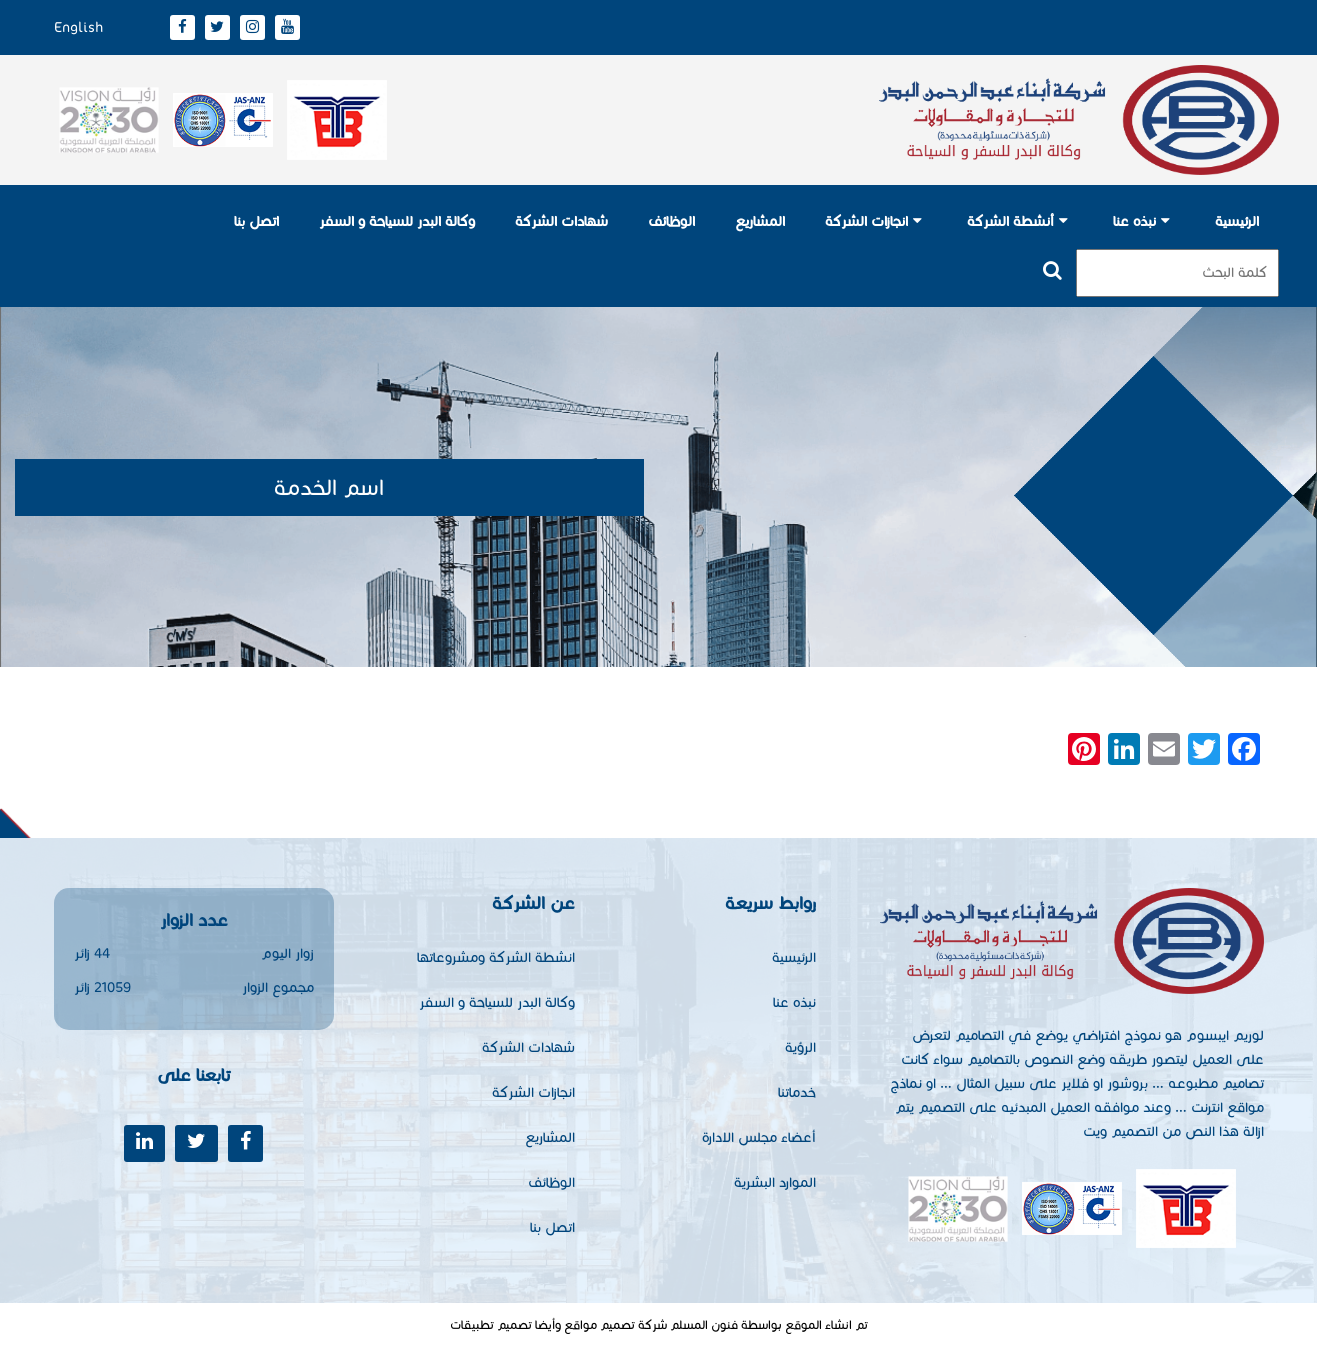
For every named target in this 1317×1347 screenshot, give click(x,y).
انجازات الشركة (866, 221)
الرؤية (800, 1047)
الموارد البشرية (775, 1182)
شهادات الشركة (561, 221)
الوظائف (671, 221)
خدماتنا (797, 1092)
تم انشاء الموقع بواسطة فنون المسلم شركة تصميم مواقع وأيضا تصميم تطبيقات (659, 1324)
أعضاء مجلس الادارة (759, 1137)
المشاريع (760, 221)
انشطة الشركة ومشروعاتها (496, 957)
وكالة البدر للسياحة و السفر (397, 221)
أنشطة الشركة (1010, 221)
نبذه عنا (1134, 221)
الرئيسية (1237, 221)
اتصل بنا (256, 221)
